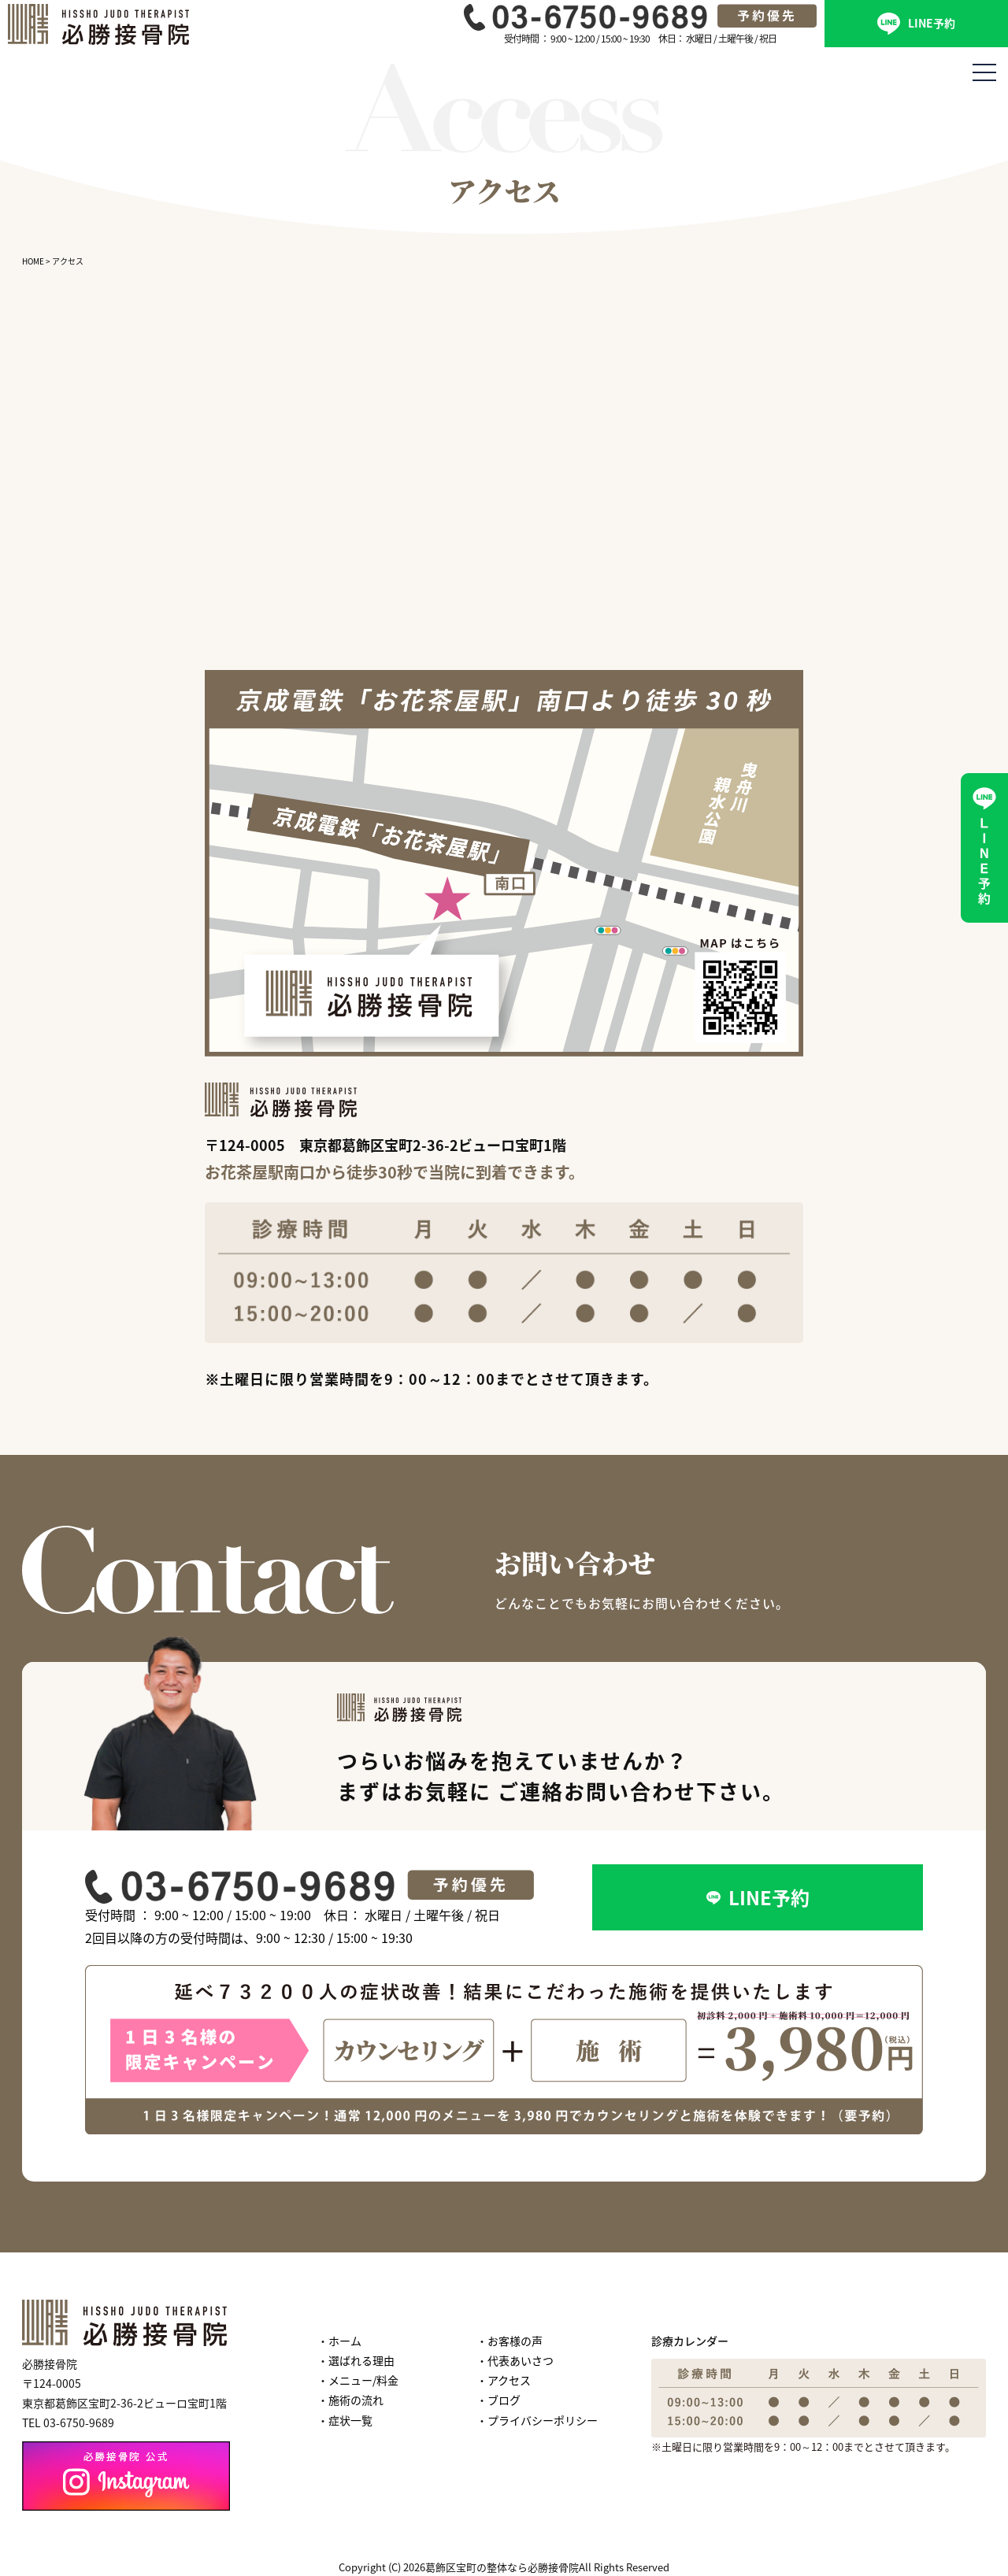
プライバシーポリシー (542, 2420)
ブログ (504, 2400)
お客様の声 (515, 2340)
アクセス (509, 2380)
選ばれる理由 (361, 2360)
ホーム (344, 2340)
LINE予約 (916, 24)
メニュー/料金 (363, 2380)
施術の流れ (356, 2400)
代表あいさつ (520, 2360)
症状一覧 (350, 2420)
